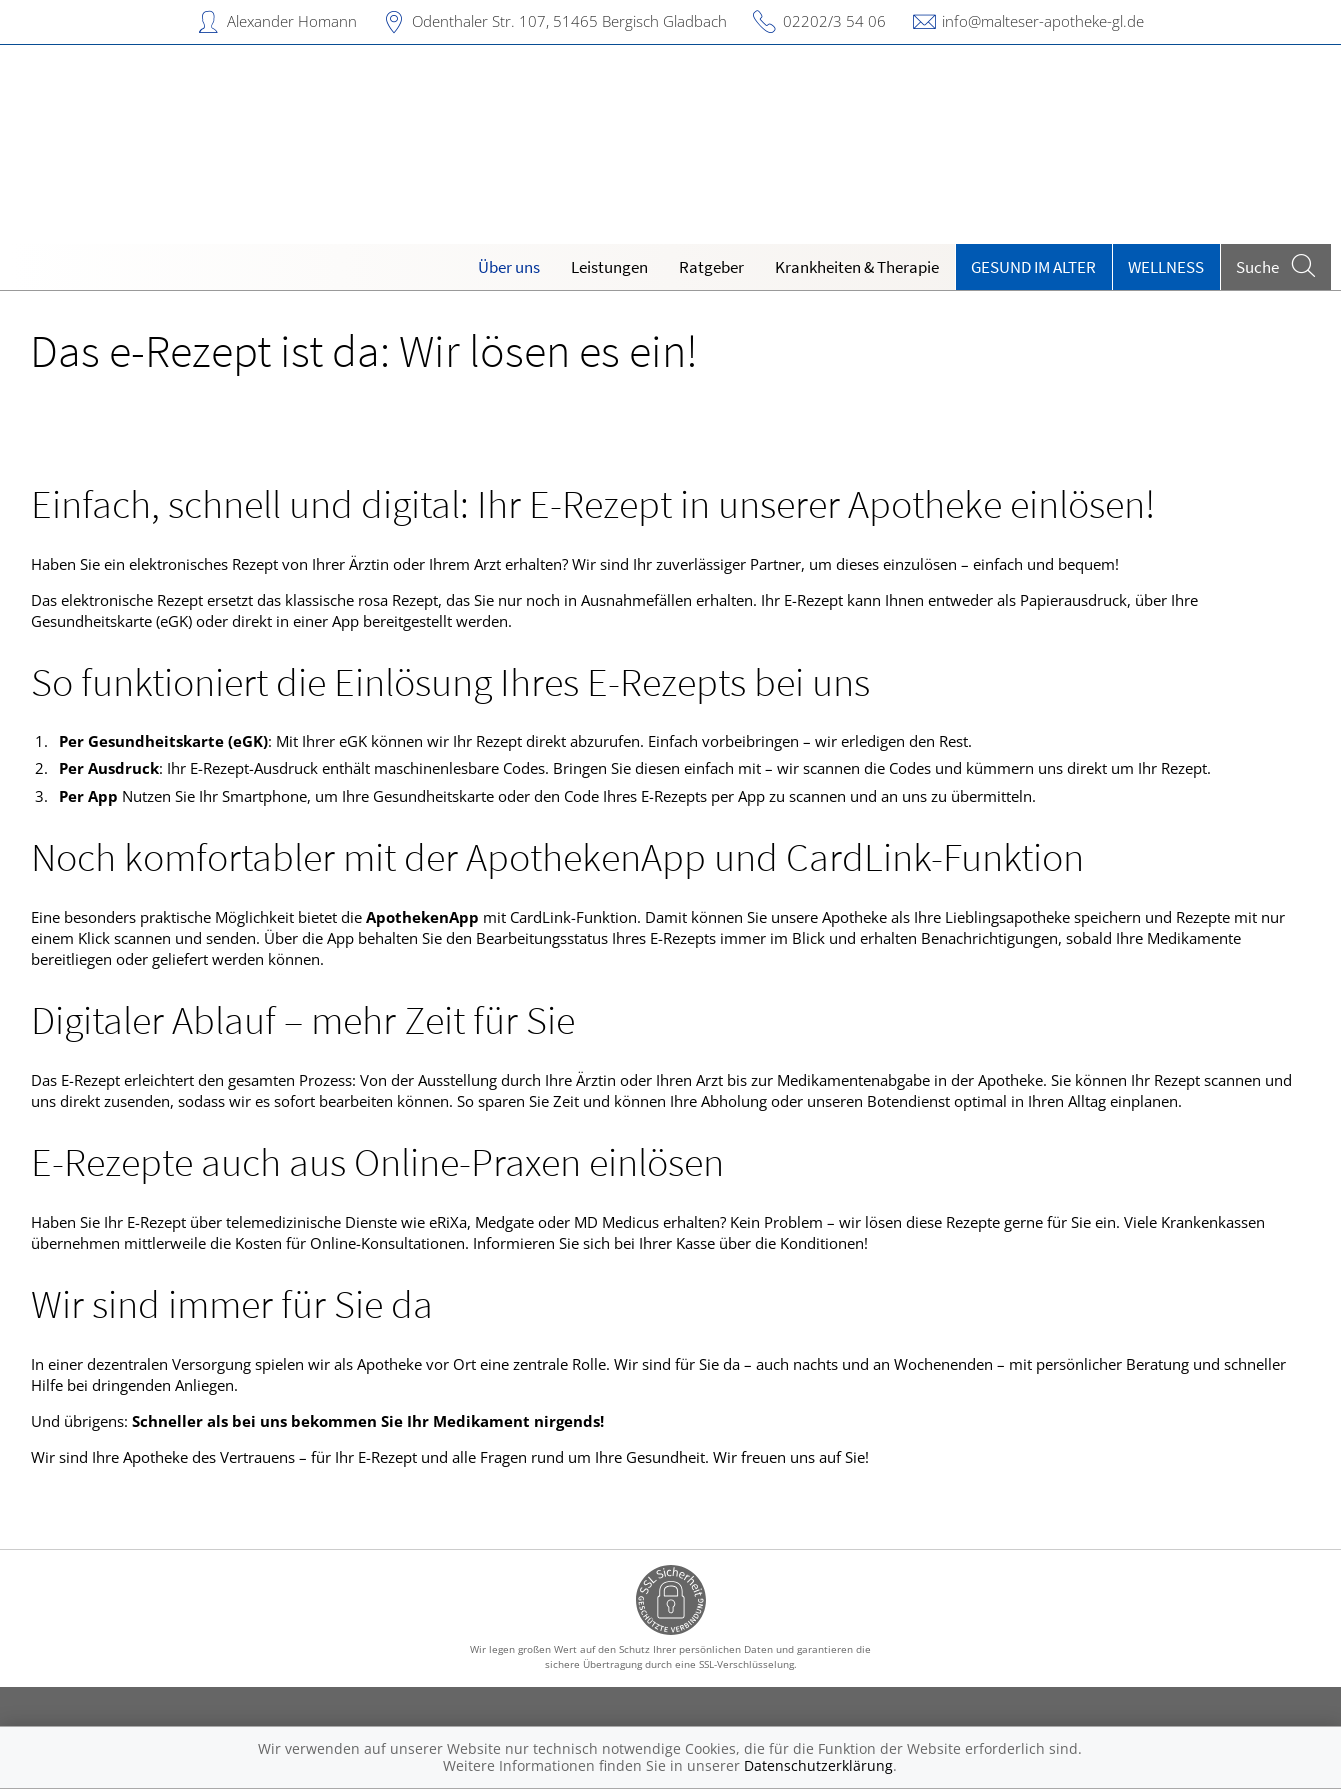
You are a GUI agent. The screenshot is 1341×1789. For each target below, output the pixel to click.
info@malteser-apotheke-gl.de (1043, 21)
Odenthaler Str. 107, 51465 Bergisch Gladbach (569, 21)
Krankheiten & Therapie (857, 267)
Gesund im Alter (1033, 267)
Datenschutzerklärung (818, 1765)
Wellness (1166, 267)
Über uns (509, 267)
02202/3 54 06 (834, 21)
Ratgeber (711, 267)
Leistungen (609, 267)
